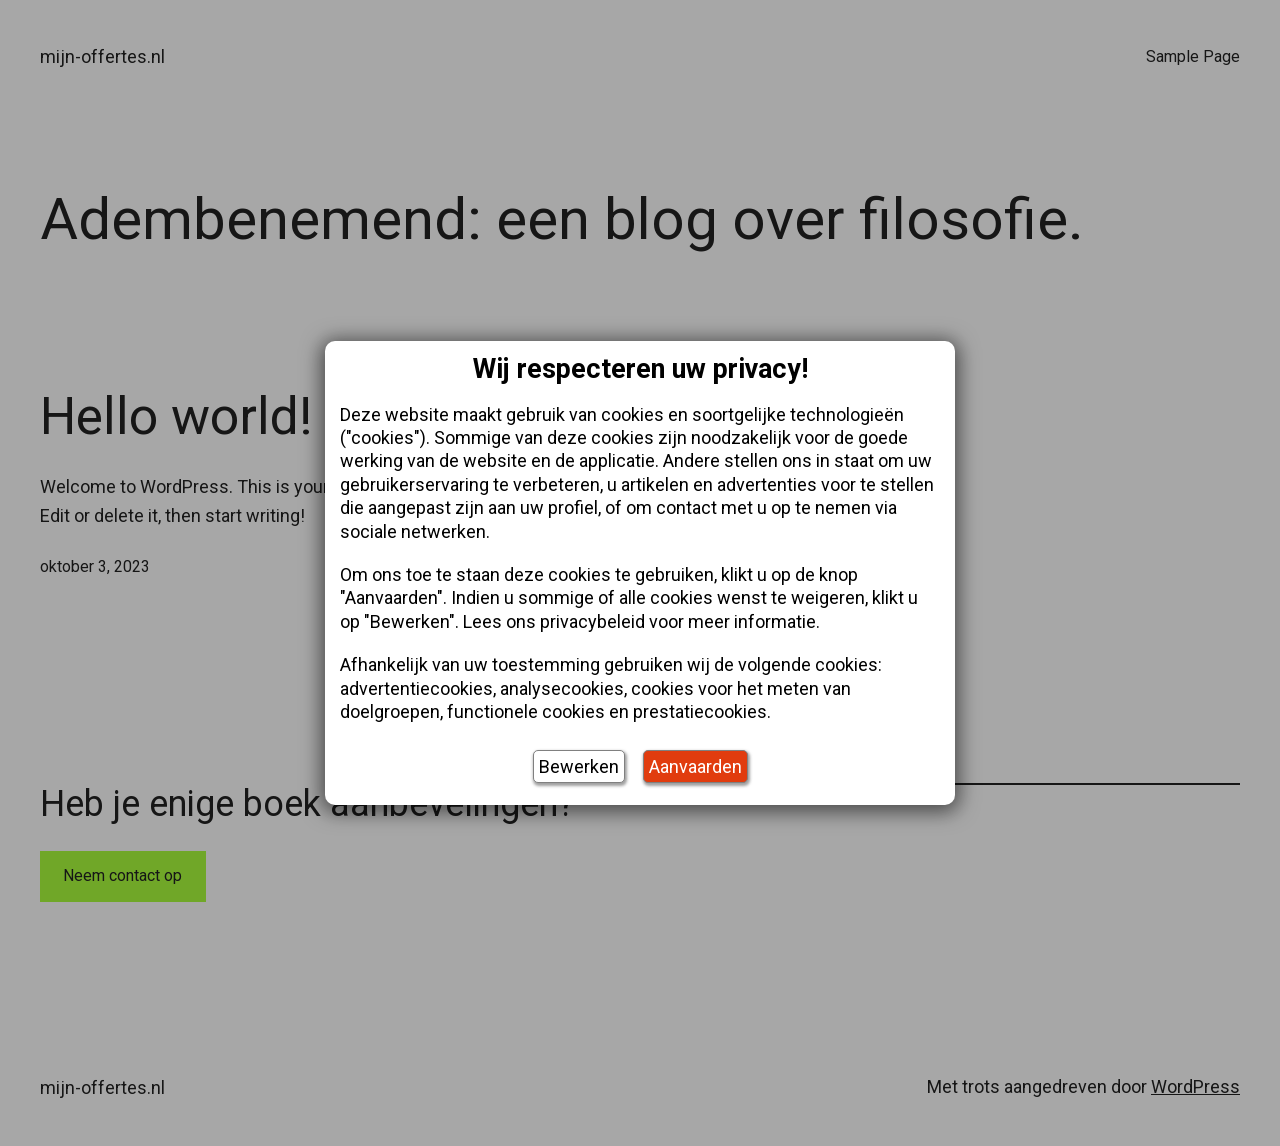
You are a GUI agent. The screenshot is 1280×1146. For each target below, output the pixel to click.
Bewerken (579, 766)
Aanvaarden (695, 766)
